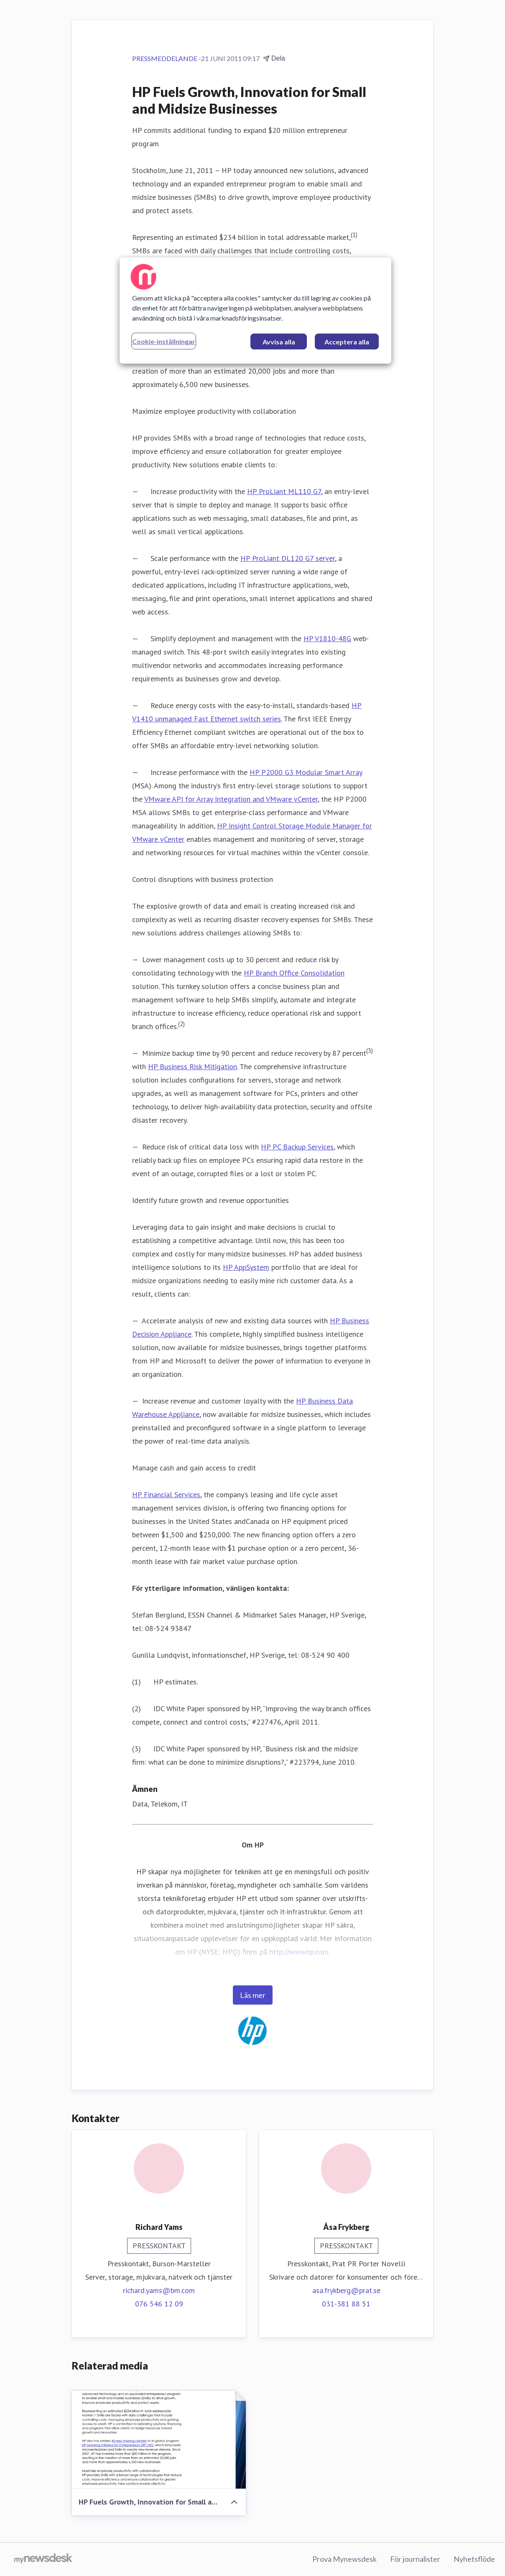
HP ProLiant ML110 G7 (284, 491)
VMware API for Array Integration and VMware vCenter (231, 799)
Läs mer (252, 1995)
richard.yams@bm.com (159, 2290)
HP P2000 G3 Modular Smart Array (306, 772)
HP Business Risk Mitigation (192, 1066)
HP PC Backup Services (297, 1147)
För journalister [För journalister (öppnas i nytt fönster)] (415, 2558)
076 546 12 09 (159, 2303)
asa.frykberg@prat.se (346, 2290)
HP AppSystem (246, 1267)
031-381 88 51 (346, 2303)
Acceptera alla (346, 342)
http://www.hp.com (299, 1952)
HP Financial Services (166, 1494)
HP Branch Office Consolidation (294, 973)
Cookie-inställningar (163, 341)
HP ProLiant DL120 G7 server (287, 558)
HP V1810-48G (327, 638)
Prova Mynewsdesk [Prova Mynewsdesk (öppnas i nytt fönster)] (344, 2558)
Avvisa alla (279, 342)
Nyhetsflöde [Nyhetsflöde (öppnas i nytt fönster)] (474, 2558)
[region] (255, 310)
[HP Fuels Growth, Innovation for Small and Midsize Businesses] (159, 2440)
